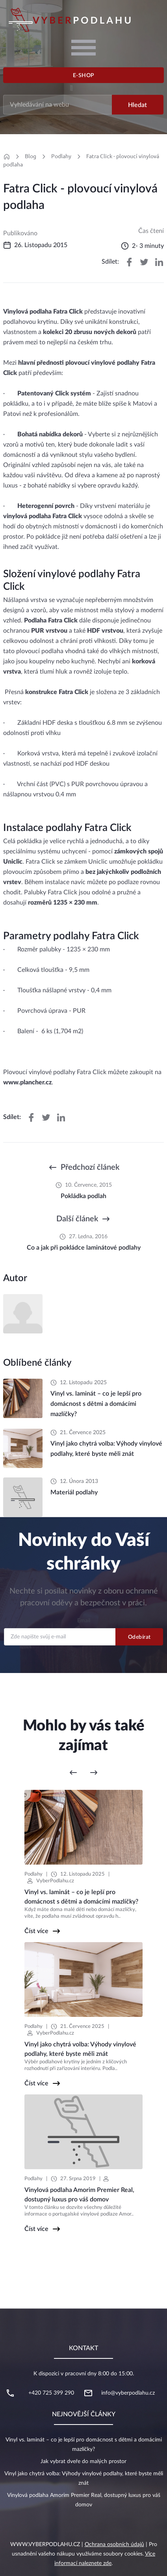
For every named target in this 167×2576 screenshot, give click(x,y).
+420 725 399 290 (51, 2393)
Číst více (36, 1931)
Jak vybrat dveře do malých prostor (83, 2461)
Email (83, 1620)
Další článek (77, 1219)
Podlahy (61, 156)
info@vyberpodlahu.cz (128, 2393)
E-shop (84, 75)
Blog (30, 156)
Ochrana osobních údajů (114, 2544)
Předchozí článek (90, 1167)
